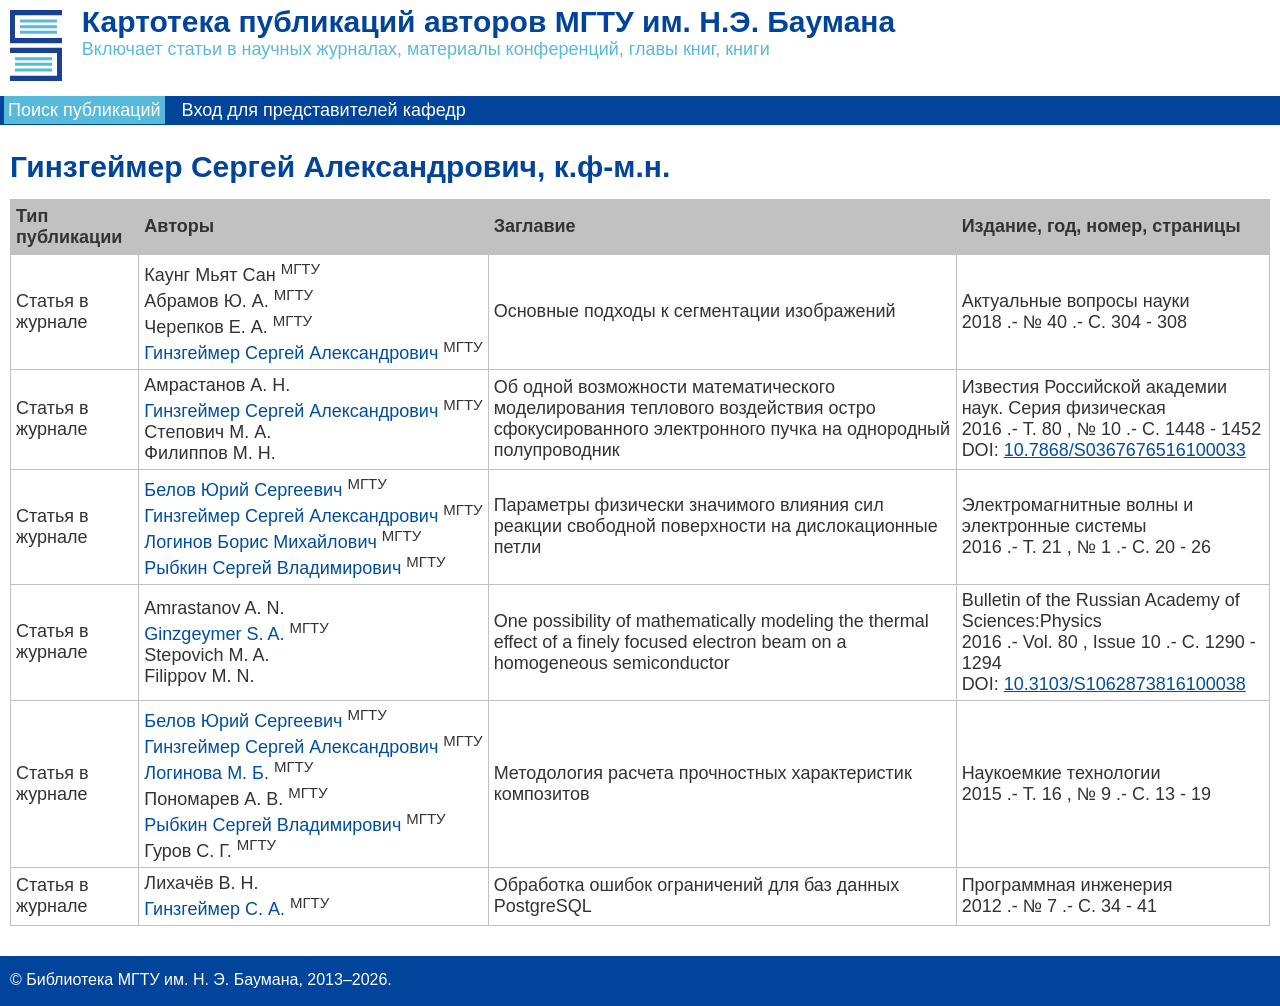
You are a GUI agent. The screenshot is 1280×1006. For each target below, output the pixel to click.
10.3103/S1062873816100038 (1125, 684)
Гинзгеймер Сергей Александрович (291, 353)
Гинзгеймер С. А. (214, 909)
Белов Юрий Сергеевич (243, 490)
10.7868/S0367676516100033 (1125, 450)
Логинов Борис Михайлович (260, 542)
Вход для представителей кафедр (324, 110)
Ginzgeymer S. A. (214, 634)
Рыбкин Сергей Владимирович (272, 568)
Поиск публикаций (84, 110)
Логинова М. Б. (206, 773)
